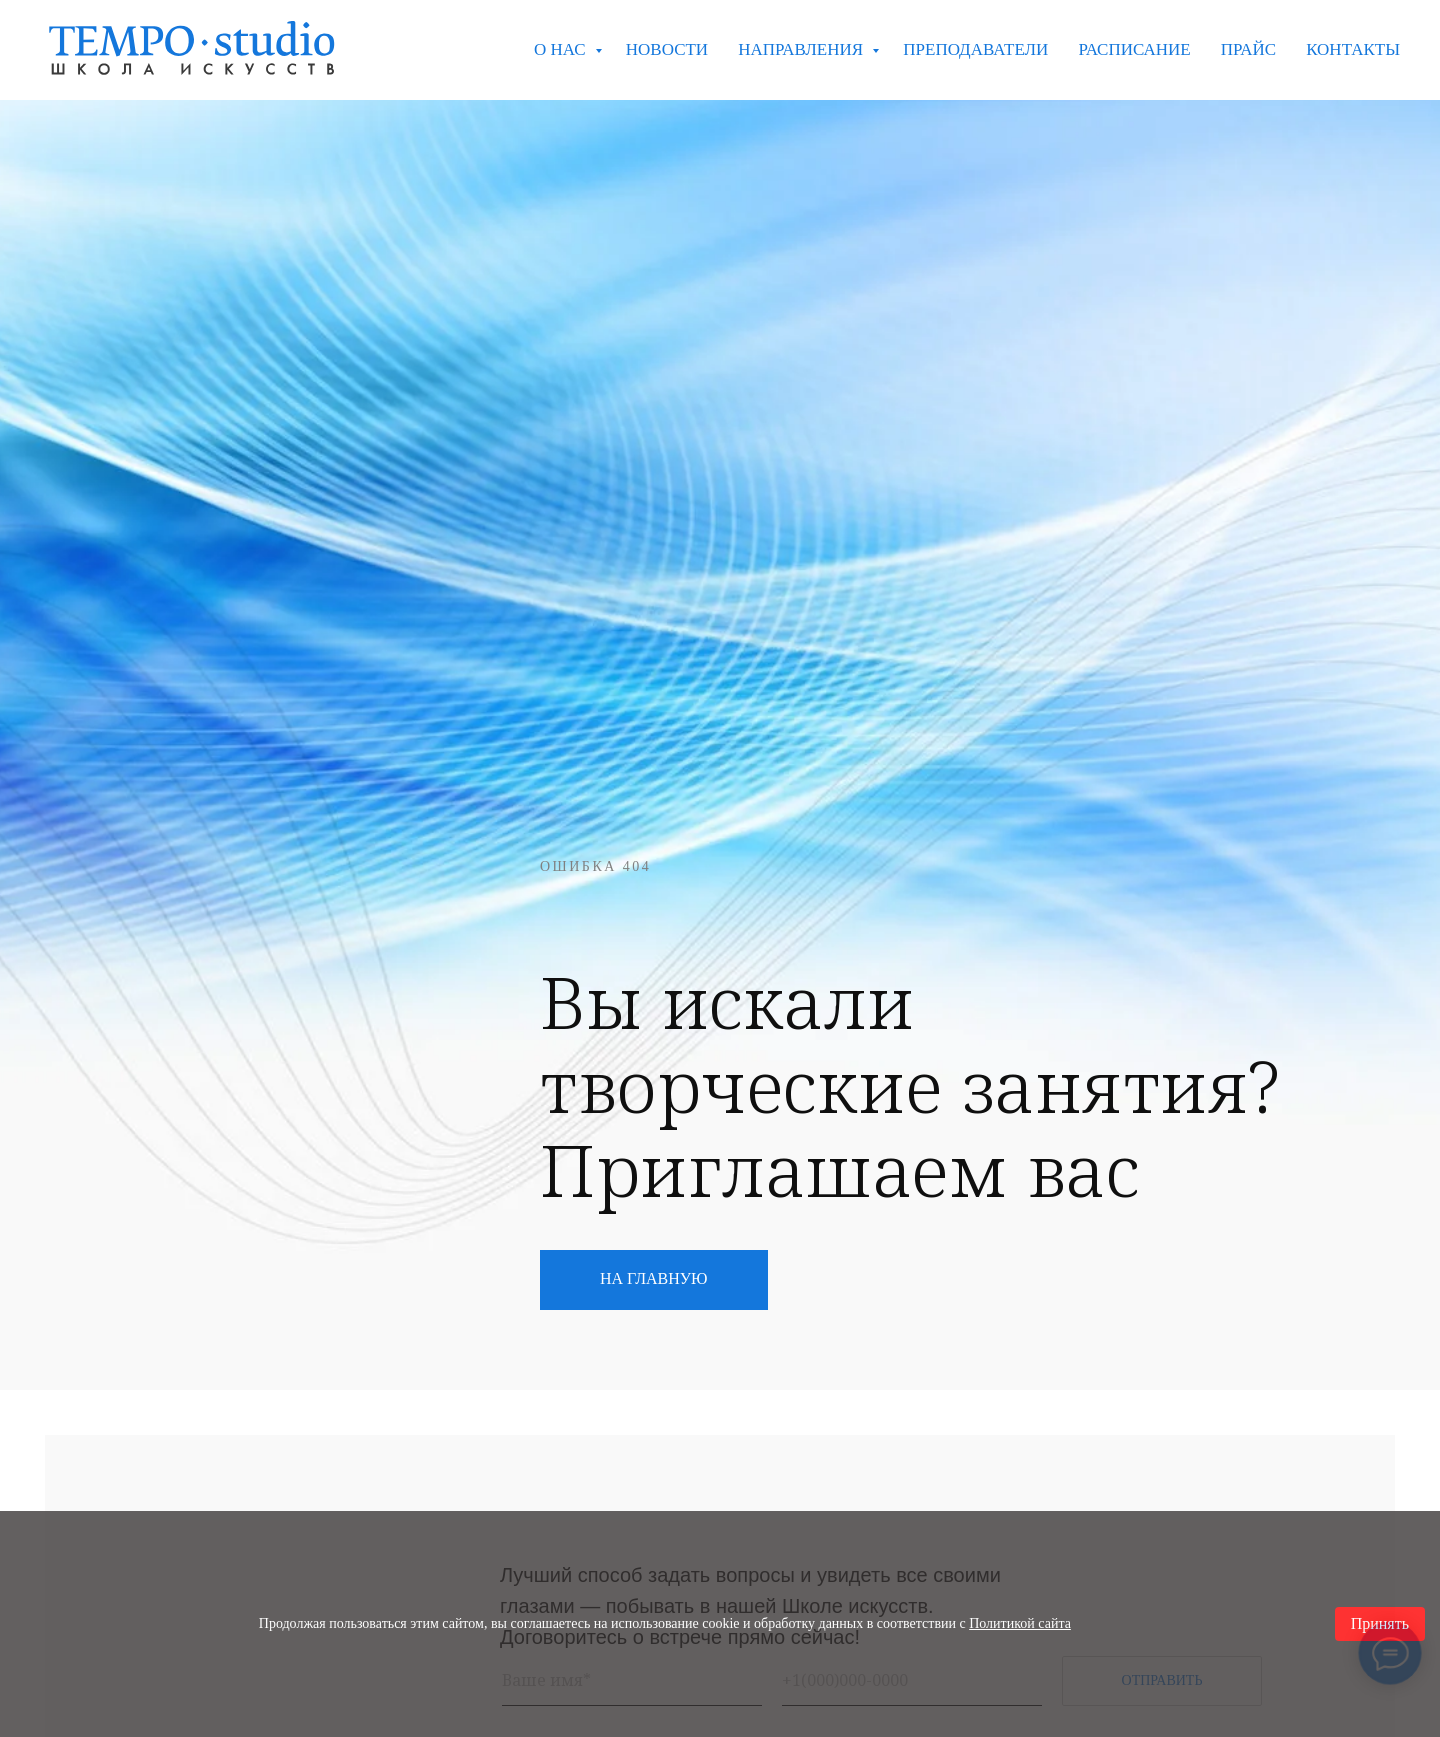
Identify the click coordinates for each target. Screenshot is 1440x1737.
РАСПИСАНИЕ (1134, 49)
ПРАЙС (1248, 49)
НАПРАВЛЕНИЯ (802, 49)
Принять (1380, 1623)
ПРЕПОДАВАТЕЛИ (975, 49)
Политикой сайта (1020, 1623)
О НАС (562, 49)
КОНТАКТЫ (1353, 49)
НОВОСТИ (667, 49)
